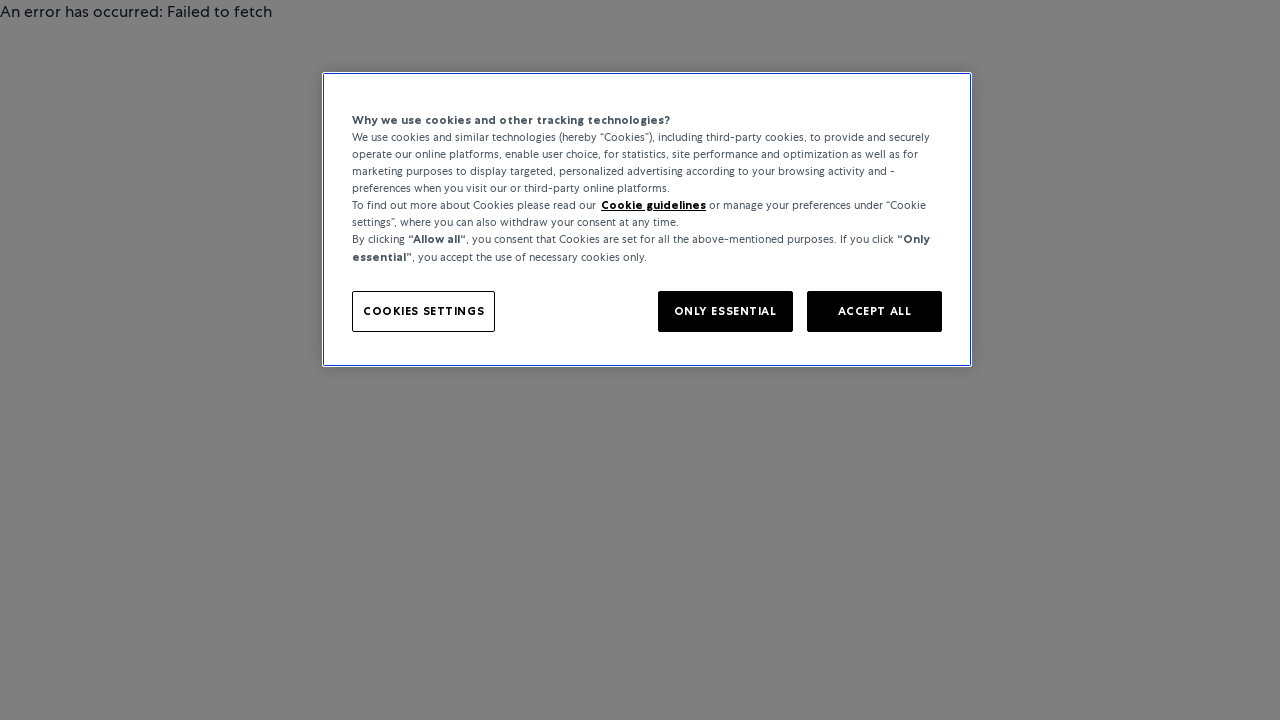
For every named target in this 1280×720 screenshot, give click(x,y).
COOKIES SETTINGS (423, 311)
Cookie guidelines (653, 205)
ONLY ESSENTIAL (725, 311)
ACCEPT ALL (875, 311)
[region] (647, 219)
